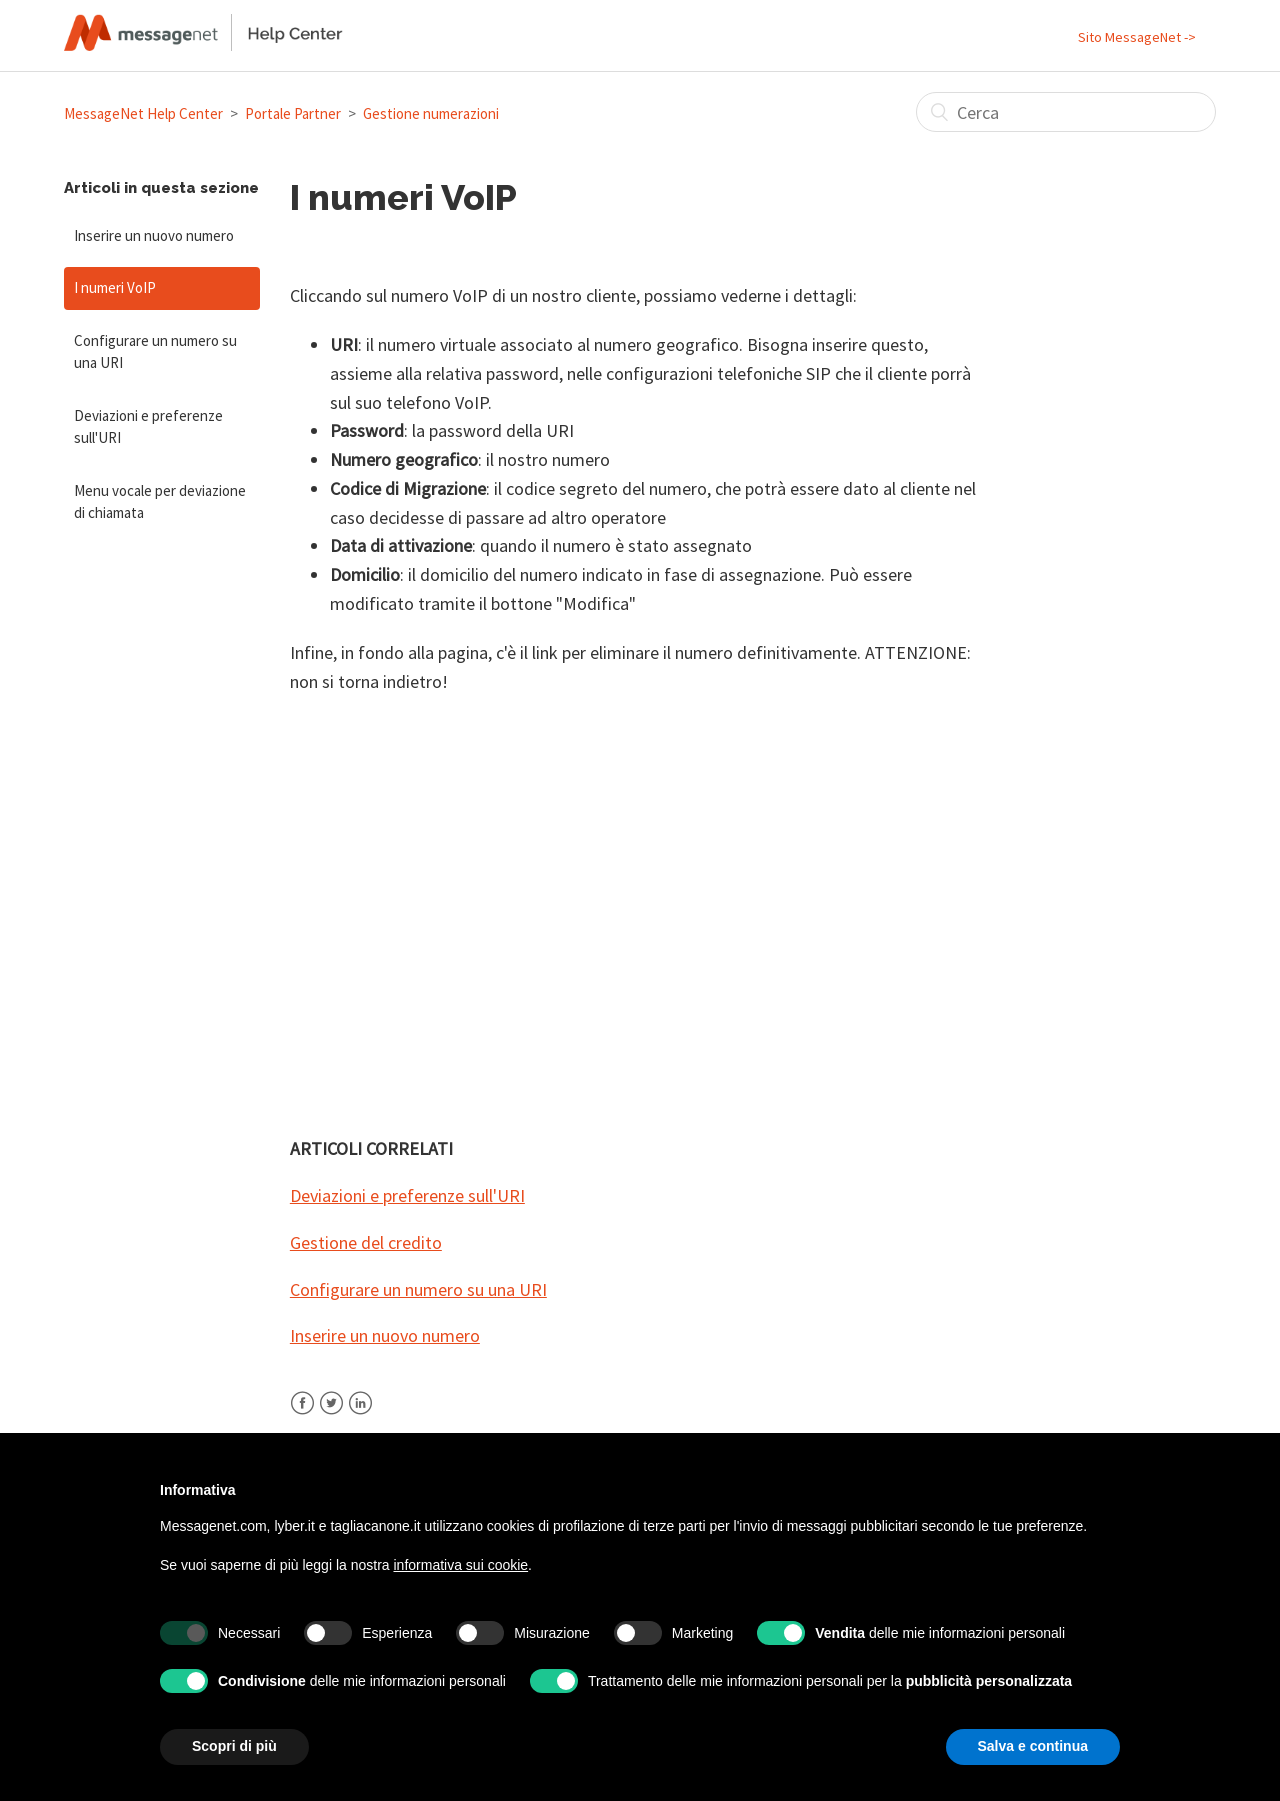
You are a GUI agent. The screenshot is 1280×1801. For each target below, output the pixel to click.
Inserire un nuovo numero (154, 235)
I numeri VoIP (115, 287)
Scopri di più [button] (234, 1746)
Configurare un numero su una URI (155, 352)
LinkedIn (360, 1415)
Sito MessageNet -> (1137, 37)
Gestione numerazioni (431, 113)
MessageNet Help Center (143, 113)
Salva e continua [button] (1033, 1746)
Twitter (331, 1415)
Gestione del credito (366, 1242)
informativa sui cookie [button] (460, 1565)
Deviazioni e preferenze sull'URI (148, 427)
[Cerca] (1066, 112)
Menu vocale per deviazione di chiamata (160, 502)
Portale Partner (293, 113)
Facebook (302, 1415)
